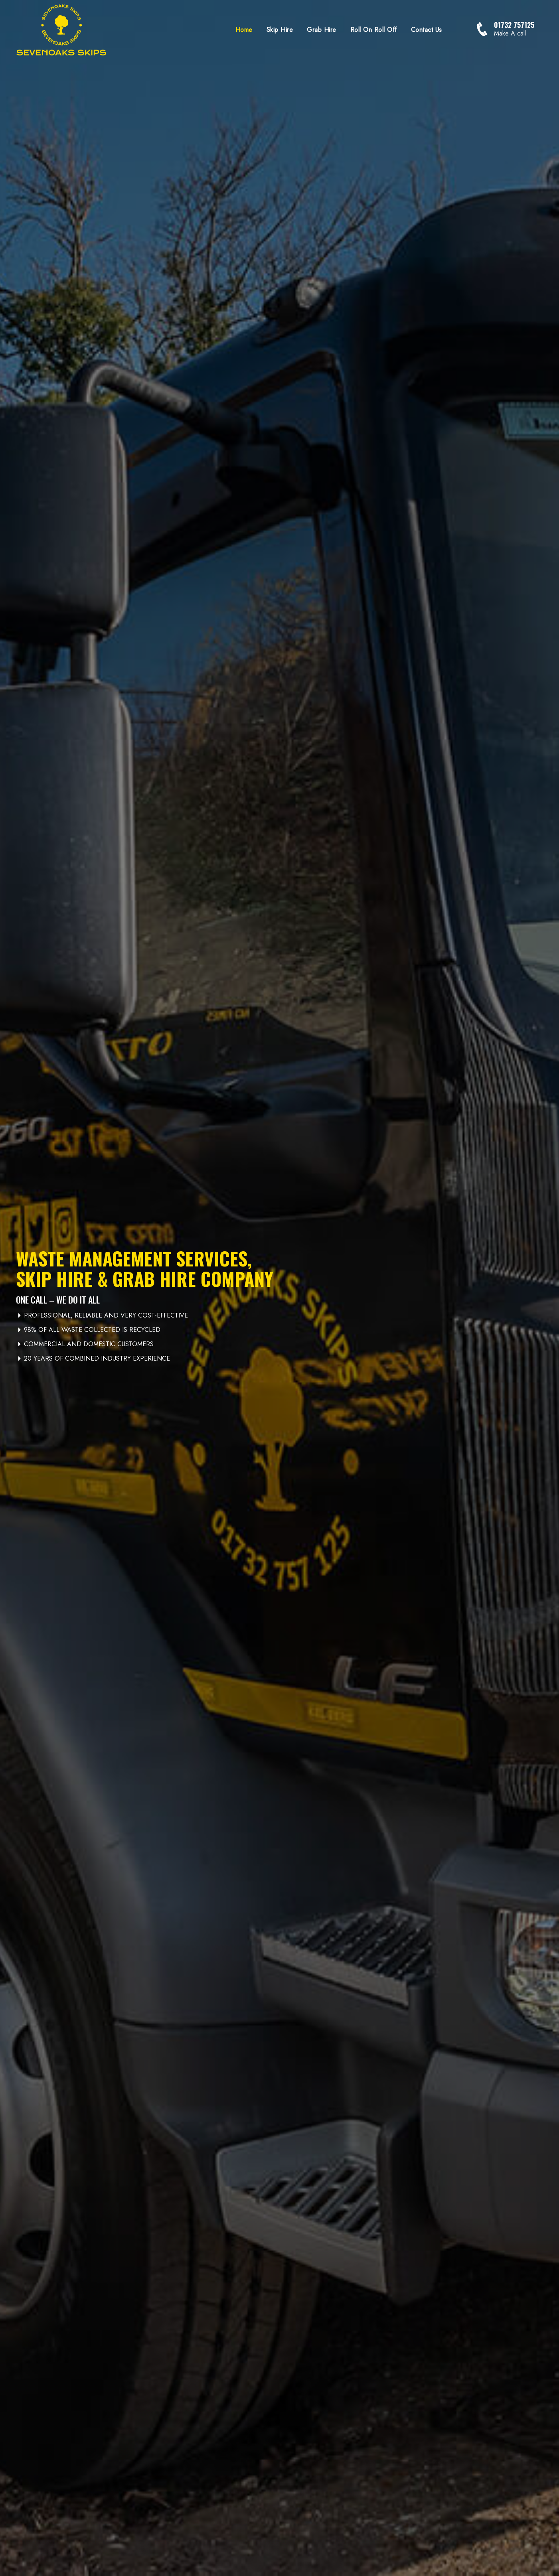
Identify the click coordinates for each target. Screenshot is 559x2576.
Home (244, 29)
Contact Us (426, 29)
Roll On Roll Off (373, 29)
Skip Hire (280, 29)
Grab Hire (321, 29)
